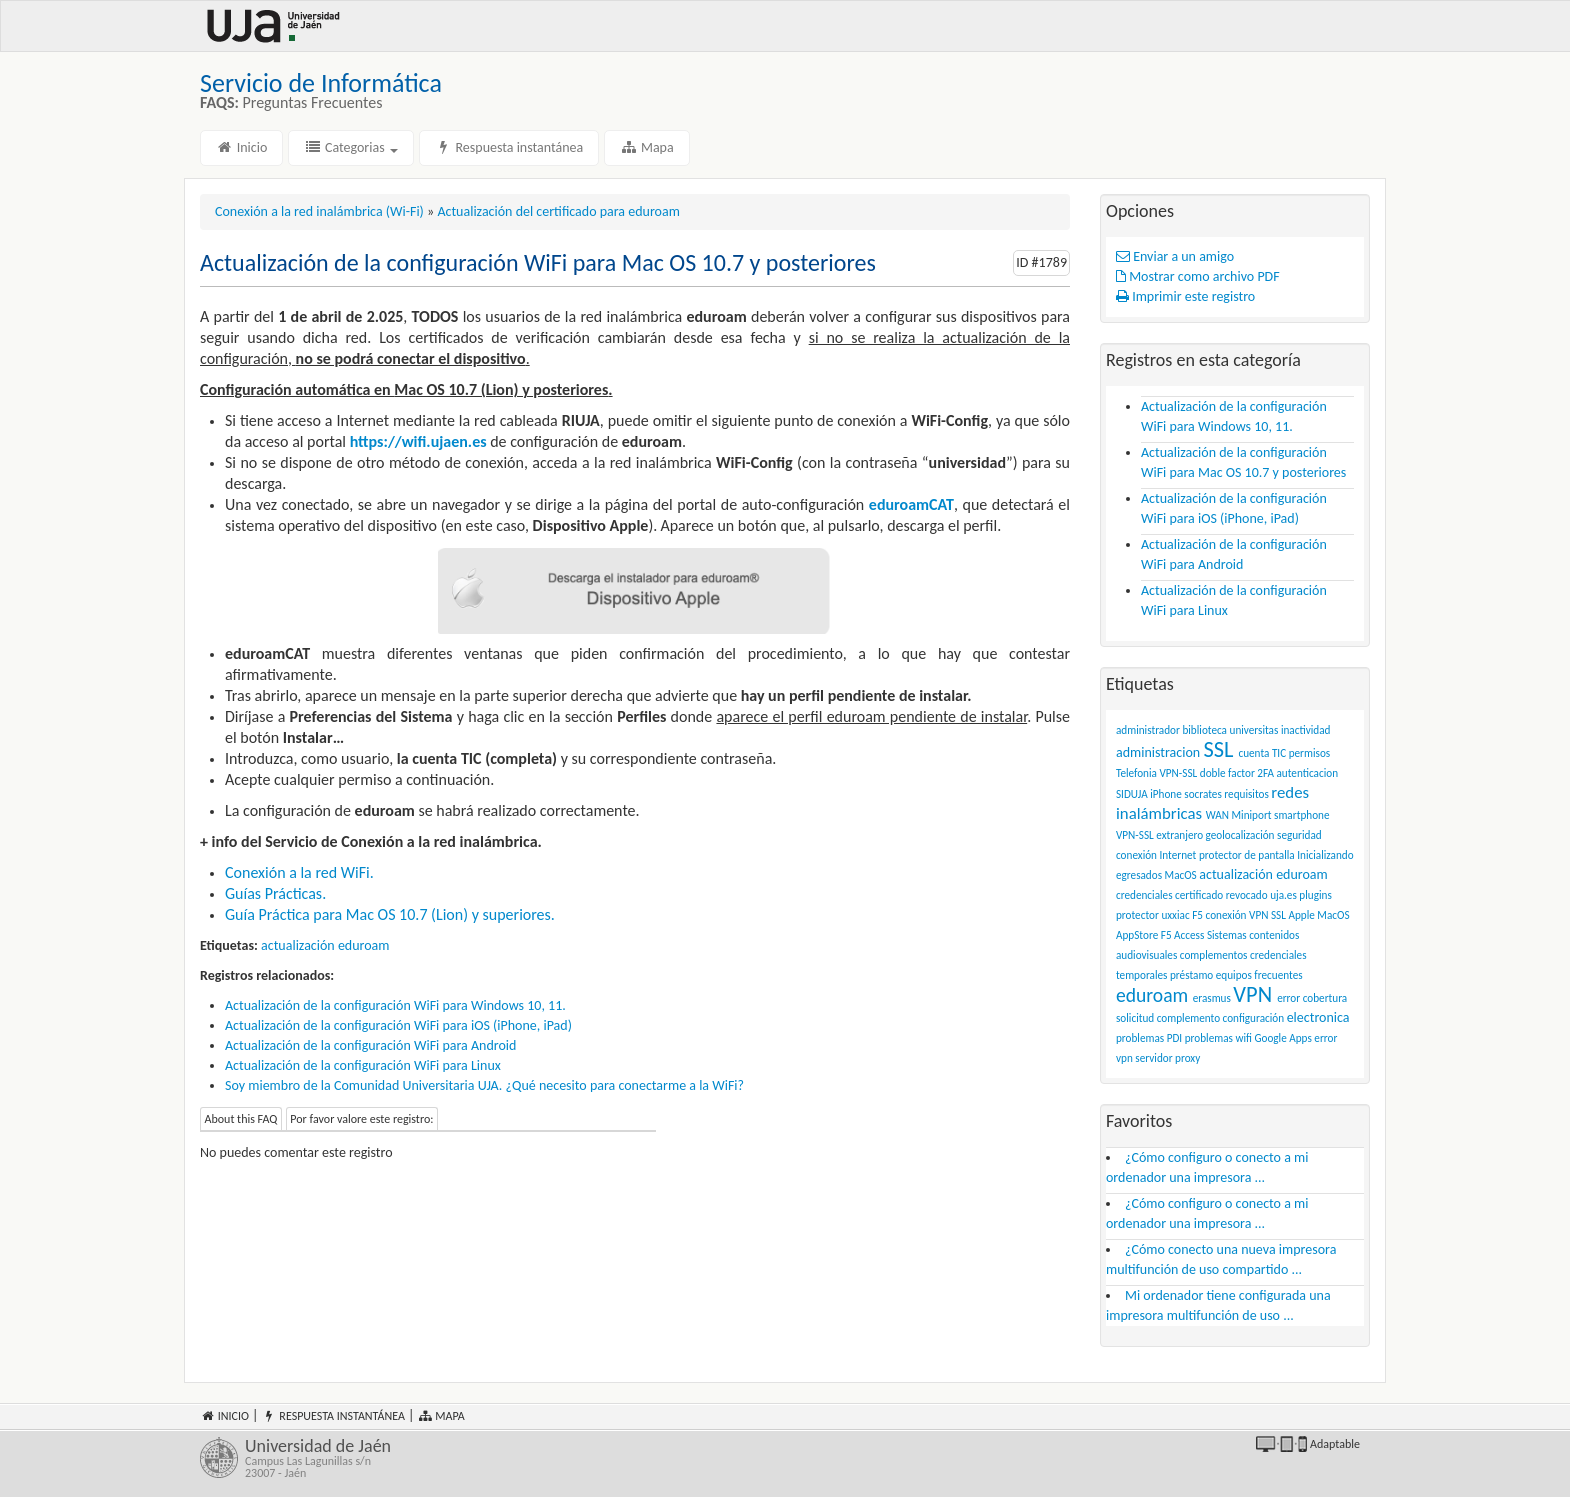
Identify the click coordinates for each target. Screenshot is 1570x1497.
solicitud (1135, 1018)
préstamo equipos (1211, 975)
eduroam (1152, 995)
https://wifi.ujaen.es (418, 441)
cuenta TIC (1262, 753)
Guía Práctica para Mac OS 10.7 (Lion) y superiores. (390, 914)
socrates (1203, 794)
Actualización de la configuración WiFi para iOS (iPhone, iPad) (398, 1025)
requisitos (1246, 794)
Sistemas (1227, 935)
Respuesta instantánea (509, 147)
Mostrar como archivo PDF (1198, 276)
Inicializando (1325, 855)
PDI (1174, 1038)
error (1288, 998)
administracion (1158, 752)
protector (1137, 915)
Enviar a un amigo (1175, 256)
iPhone (1166, 794)
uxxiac (1175, 915)
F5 (1197, 915)
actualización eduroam (325, 945)
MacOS (1181, 875)
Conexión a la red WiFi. (299, 872)
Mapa (646, 147)
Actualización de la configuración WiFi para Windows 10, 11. (395, 1005)
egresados (1139, 875)
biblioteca (1204, 730)
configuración (1254, 1018)
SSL (1218, 749)
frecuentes (1278, 975)
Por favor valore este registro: (361, 1119)
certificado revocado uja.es (1236, 895)
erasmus (1212, 998)
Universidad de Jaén (507, 1458)
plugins (1315, 895)
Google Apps (1282, 1038)
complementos (1214, 955)
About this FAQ (241, 1119)
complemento (1188, 1018)
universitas (1254, 730)
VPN (1252, 994)
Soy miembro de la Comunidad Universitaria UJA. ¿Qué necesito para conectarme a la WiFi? (484, 1085)
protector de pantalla (1247, 855)
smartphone (1301, 815)
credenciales (1144, 895)
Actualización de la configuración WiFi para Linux (363, 1065)
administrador (1148, 730)
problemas (1140, 1038)
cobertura (1325, 998)
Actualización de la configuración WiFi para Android (370, 1045)
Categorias (351, 147)
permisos (1310, 753)
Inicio (241, 147)
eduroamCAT (911, 504)
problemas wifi (1218, 1038)
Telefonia (1136, 773)
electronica (1318, 1017)
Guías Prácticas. (275, 893)
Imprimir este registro (1185, 296)
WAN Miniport (1239, 815)
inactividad (1306, 730)
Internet (1178, 855)
